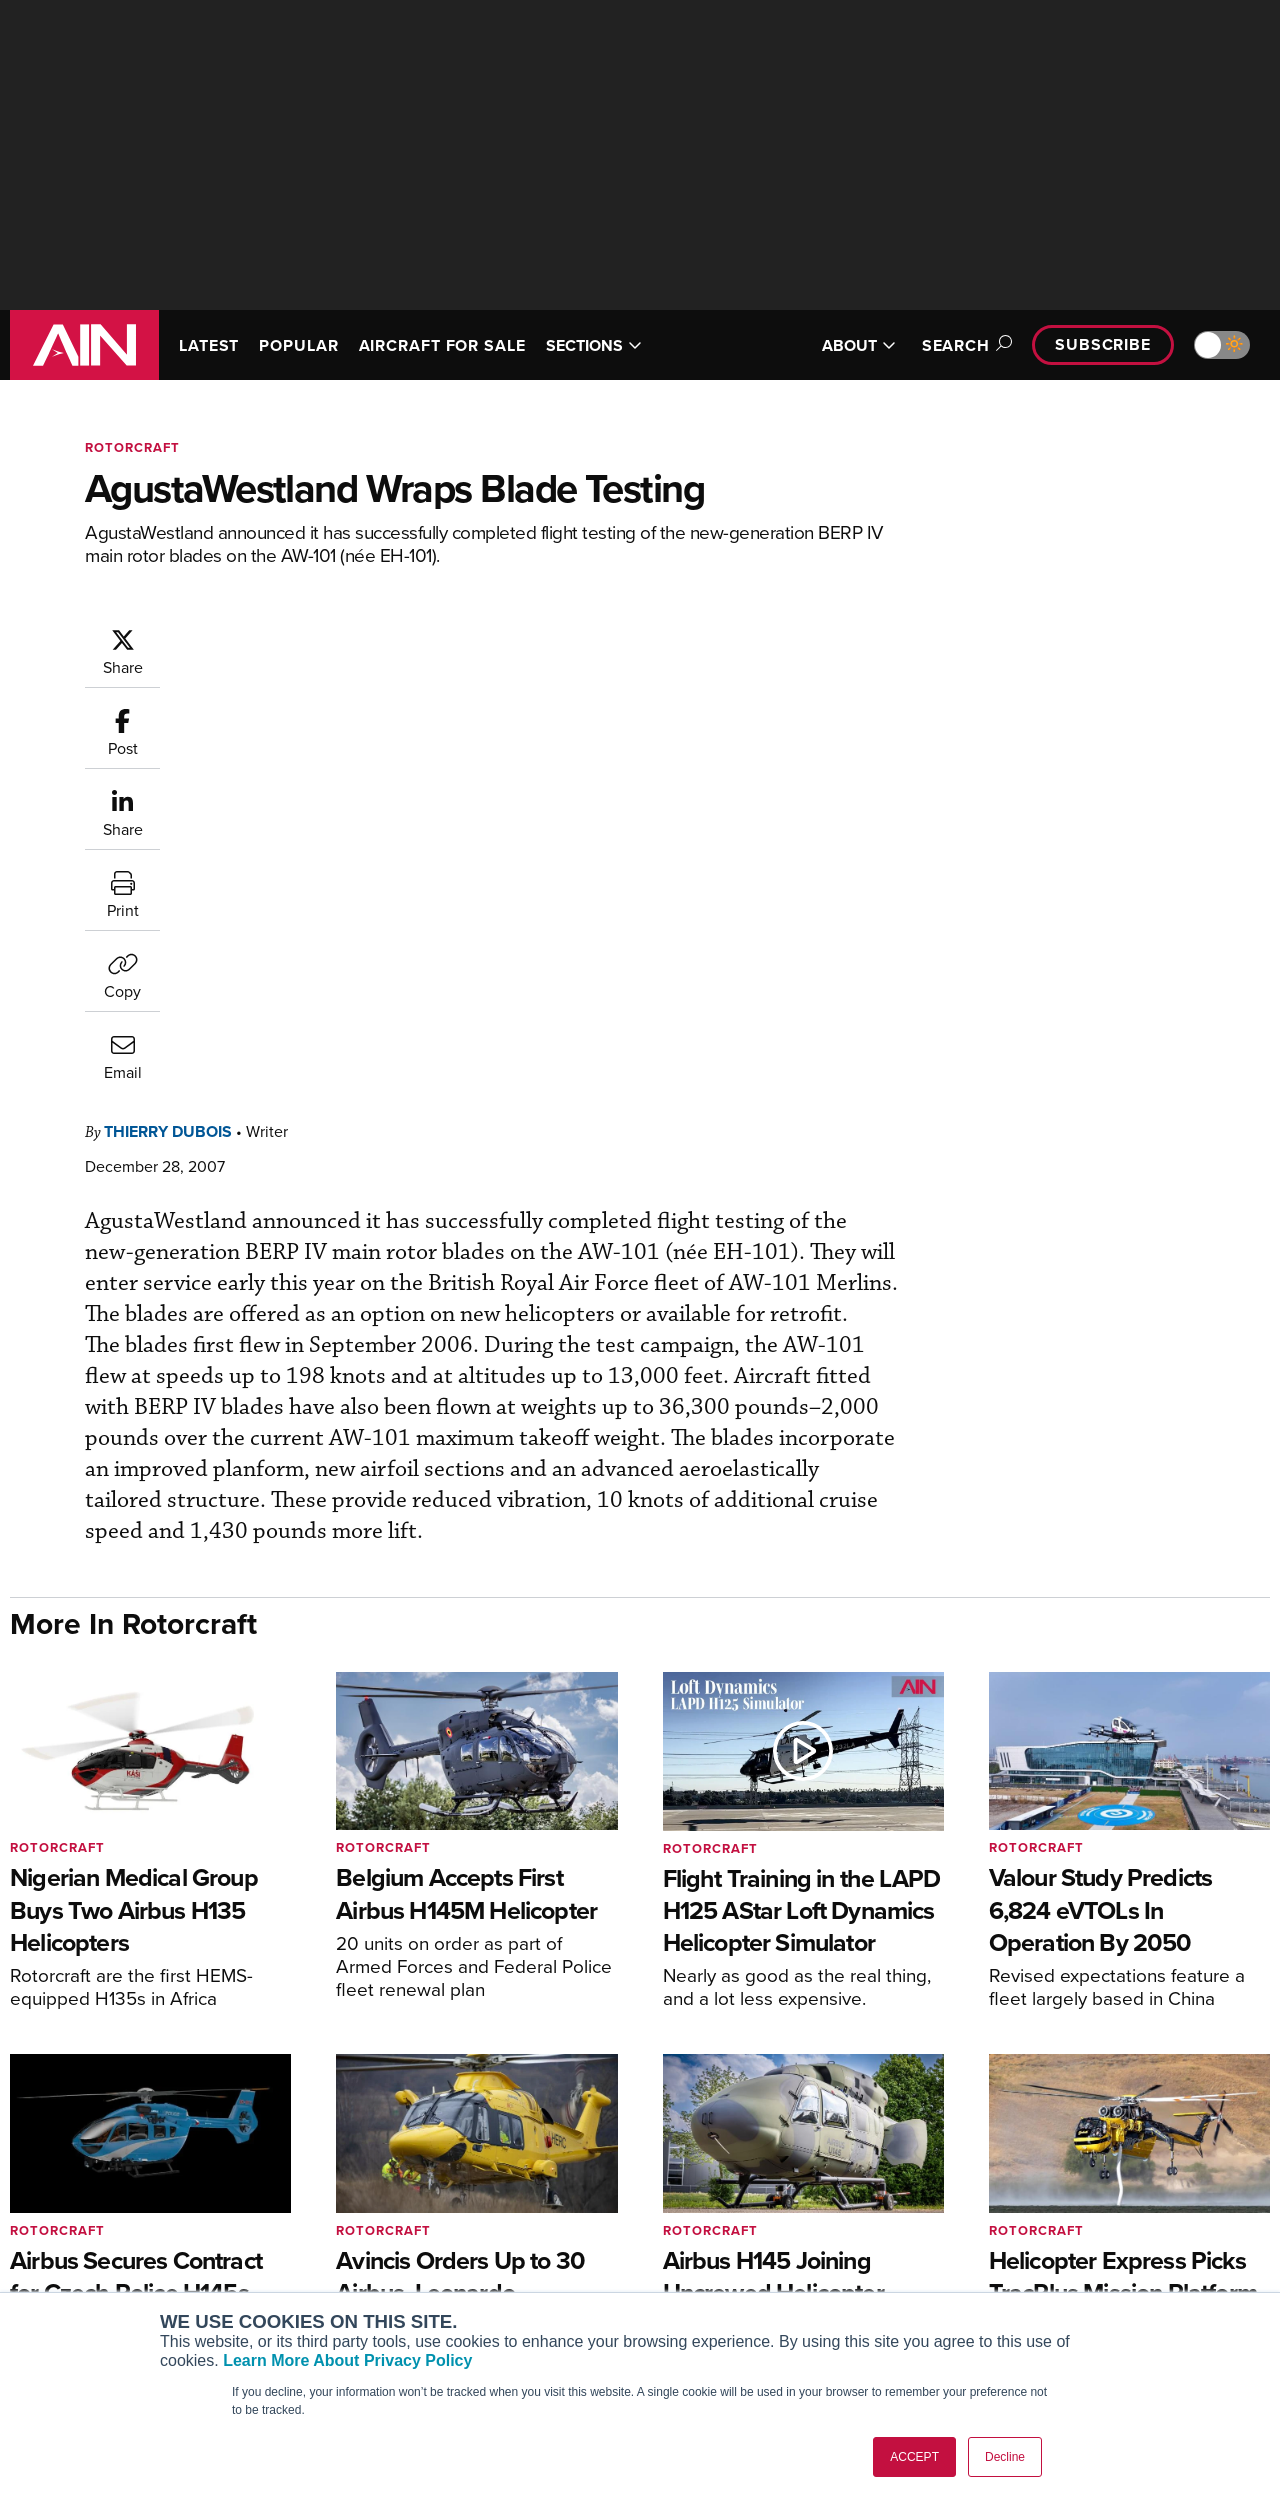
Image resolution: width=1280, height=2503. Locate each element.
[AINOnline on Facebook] (1144, 2089)
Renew (371, 2240)
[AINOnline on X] (1223, 2089)
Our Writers (1031, 2213)
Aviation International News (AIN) (146, 2213)
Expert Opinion (719, 2213)
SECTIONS (594, 345)
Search (964, 345)
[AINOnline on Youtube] (1181, 2089)
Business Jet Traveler (107, 2267)
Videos (693, 2267)
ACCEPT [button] (914, 2457)
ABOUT (859, 345)
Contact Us (1030, 2267)
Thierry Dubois (288, 636)
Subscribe (1103, 344)
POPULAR (298, 345)
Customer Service (406, 2213)
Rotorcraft (132, 447)
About (1013, 2186)
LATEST (209, 345)
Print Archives (716, 2186)
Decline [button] (1005, 2457)
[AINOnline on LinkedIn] (1262, 2089)
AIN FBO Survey (89, 2186)
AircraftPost (77, 2240)
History (1017, 2240)
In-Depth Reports (725, 2240)
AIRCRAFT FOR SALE (442, 345)
